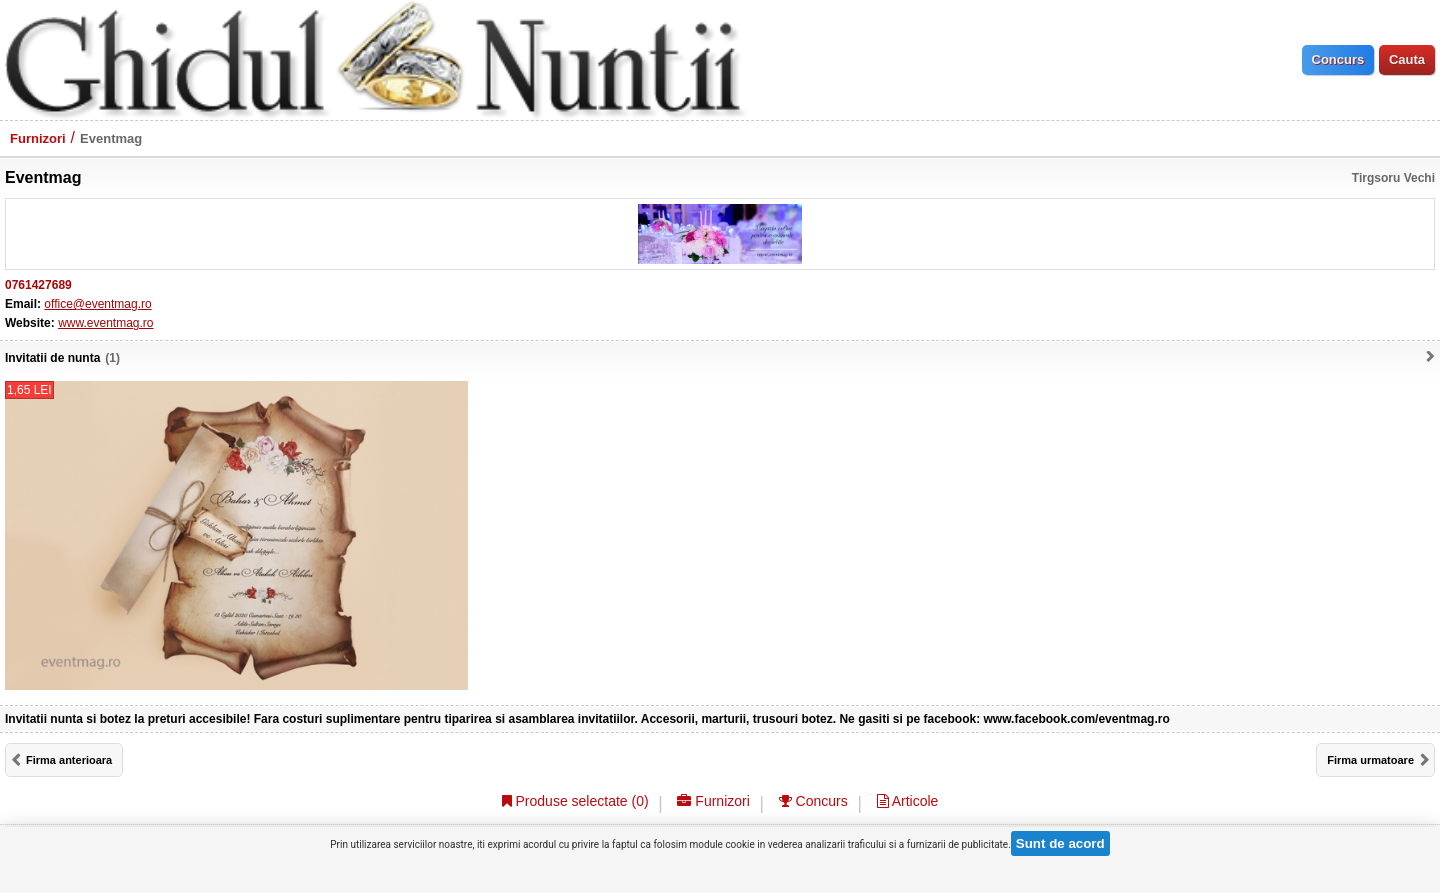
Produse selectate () (575, 801)
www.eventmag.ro (105, 323)
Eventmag (111, 138)
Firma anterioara (69, 760)
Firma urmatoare (1370, 760)
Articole (908, 801)
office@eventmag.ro (97, 304)
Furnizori (38, 138)
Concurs (813, 801)
